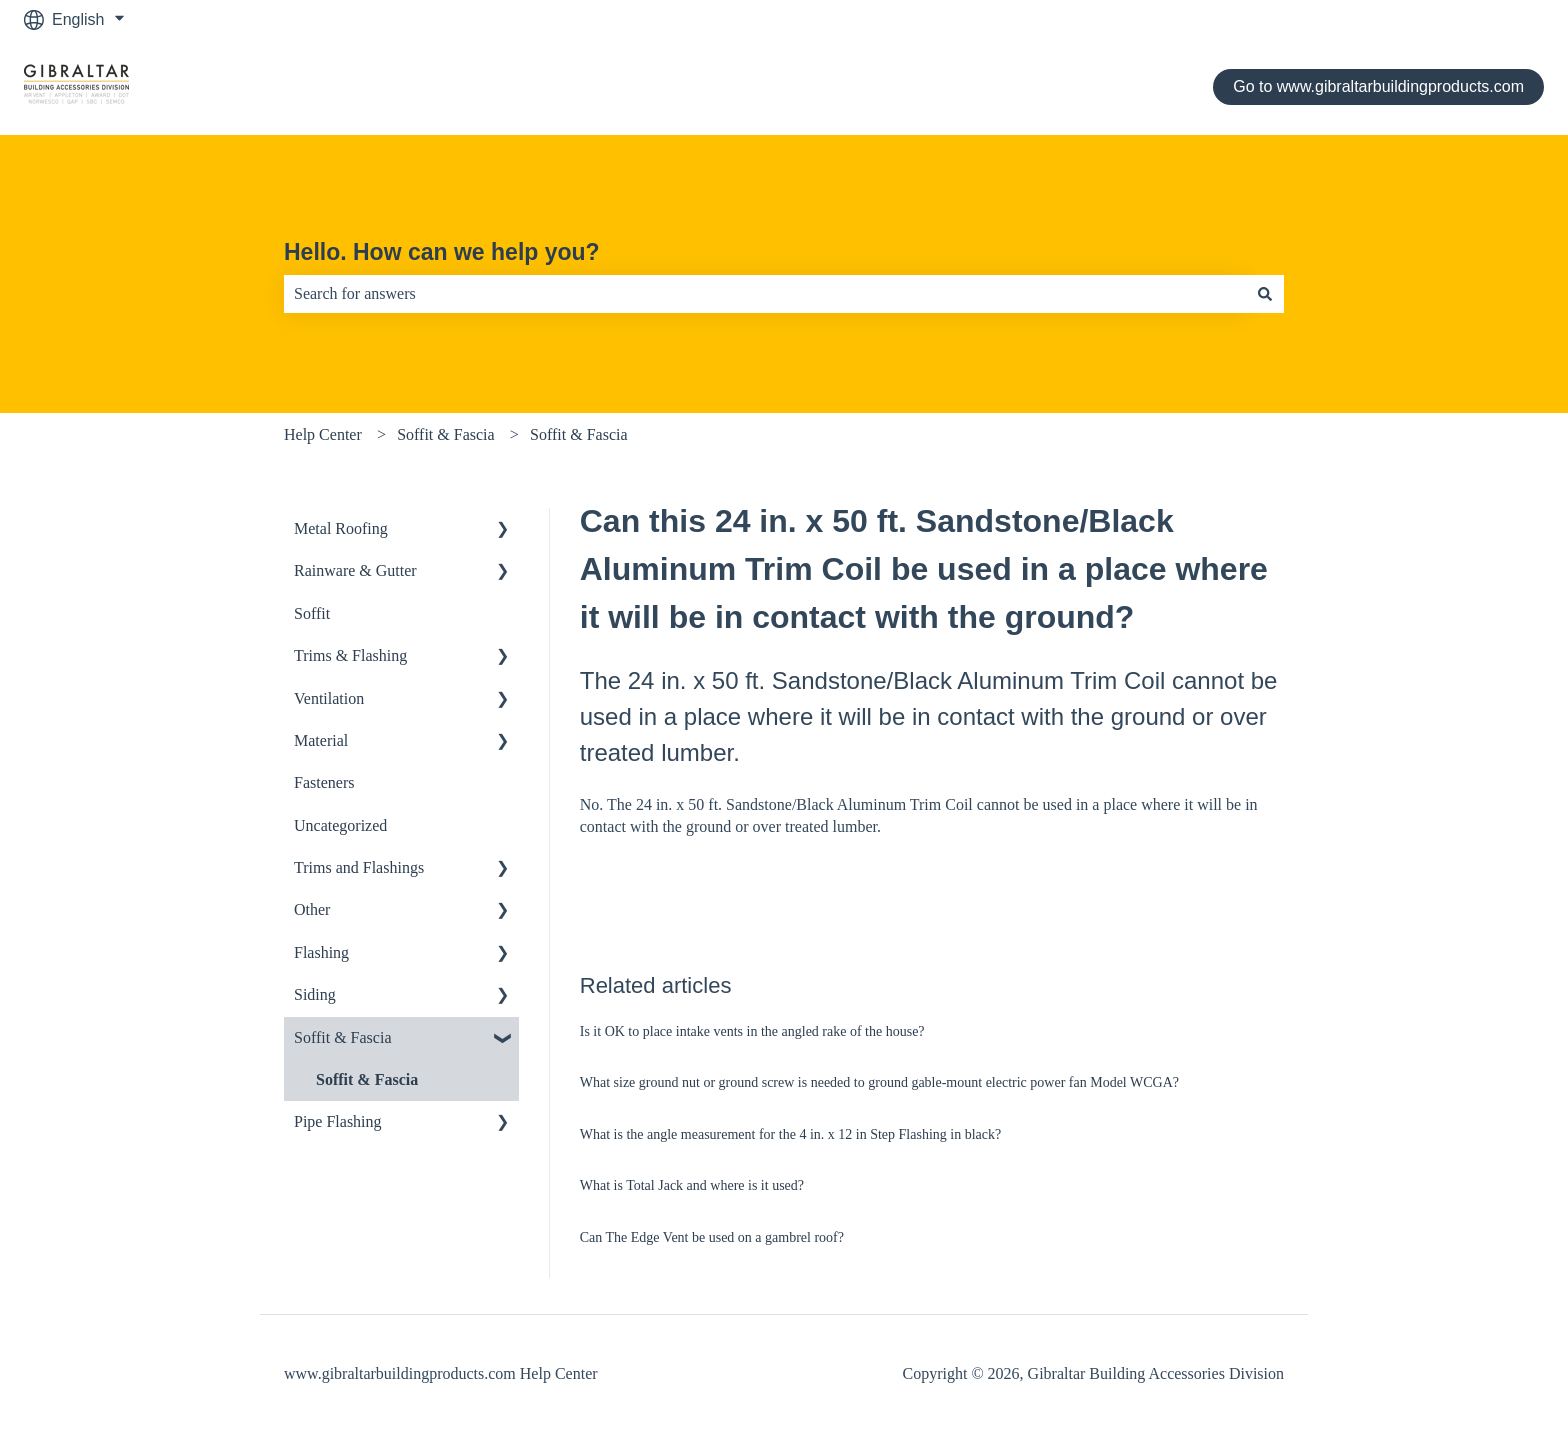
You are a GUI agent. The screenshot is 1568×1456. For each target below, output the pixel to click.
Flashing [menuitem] (321, 952)
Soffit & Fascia (445, 434)
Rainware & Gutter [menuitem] (355, 570)
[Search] (1265, 294)
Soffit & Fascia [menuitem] (342, 1037)
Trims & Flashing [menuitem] (350, 655)
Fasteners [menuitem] (324, 782)
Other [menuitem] (312, 909)
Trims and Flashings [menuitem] (359, 867)
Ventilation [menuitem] (329, 698)
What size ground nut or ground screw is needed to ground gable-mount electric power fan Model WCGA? (879, 1082)
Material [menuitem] (321, 740)
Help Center (323, 434)
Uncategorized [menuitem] (340, 825)
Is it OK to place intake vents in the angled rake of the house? (752, 1031)
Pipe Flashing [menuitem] (338, 1121)
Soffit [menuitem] (312, 613)
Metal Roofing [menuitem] (341, 528)
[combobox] (765, 294)
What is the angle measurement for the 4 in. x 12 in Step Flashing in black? (790, 1134)
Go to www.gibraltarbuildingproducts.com (1378, 86)
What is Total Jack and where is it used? (694, 1185)
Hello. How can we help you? (442, 252)
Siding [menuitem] (315, 994)
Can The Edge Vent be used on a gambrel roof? (712, 1237)
